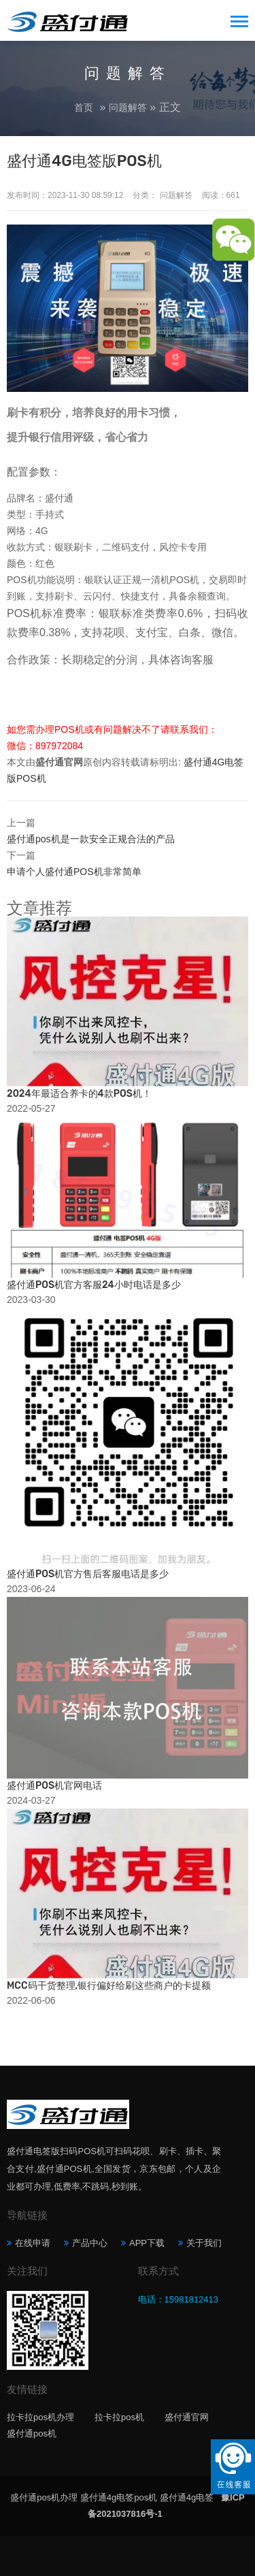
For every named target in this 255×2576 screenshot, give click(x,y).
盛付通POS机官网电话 (54, 1785)
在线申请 (32, 2243)
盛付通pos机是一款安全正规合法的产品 (91, 838)
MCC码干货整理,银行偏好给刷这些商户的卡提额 (109, 1986)
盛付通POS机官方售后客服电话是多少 (88, 1574)
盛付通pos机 (31, 2433)
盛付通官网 (187, 2417)
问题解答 (128, 107)
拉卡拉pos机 (119, 2417)
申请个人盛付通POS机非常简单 (74, 871)
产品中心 (89, 2243)
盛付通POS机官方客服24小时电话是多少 (94, 1285)
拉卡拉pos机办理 (40, 2417)
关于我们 (204, 2243)
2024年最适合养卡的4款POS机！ (79, 1094)
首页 (83, 107)
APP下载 (147, 2243)
